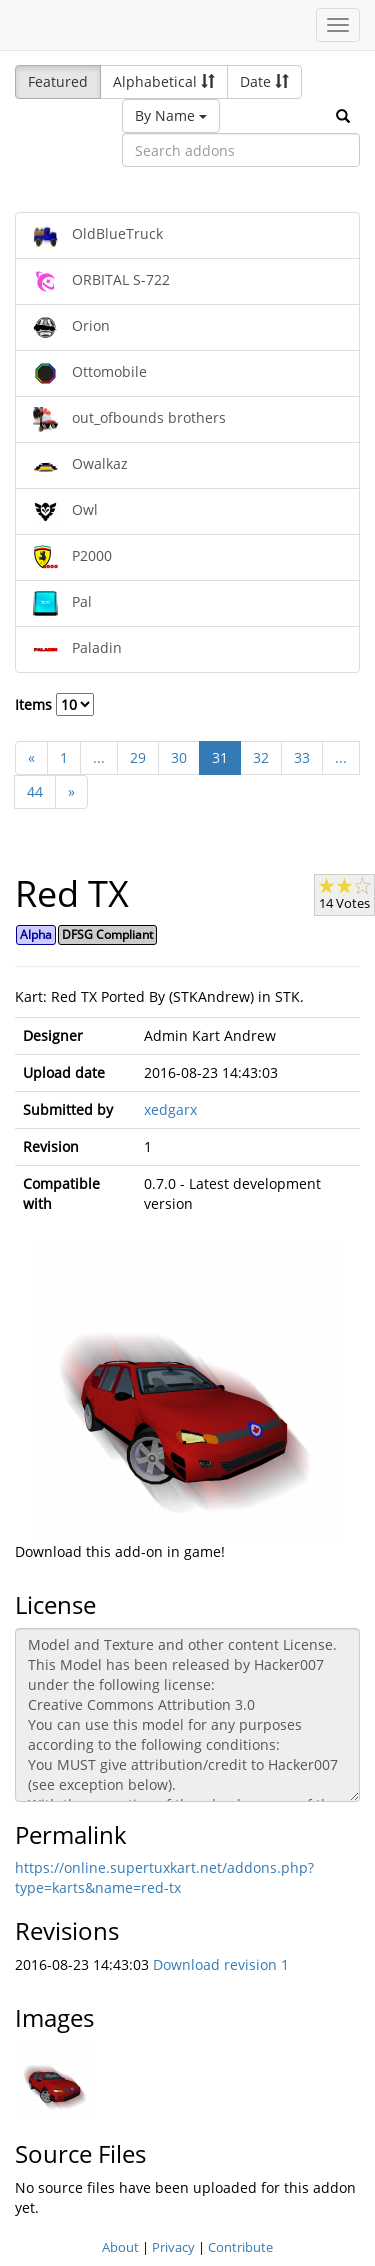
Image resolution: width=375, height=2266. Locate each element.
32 (261, 757)
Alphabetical (164, 81)
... (99, 757)
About (120, 2247)
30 (179, 757)
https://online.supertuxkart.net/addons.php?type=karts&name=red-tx (164, 1877)
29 (138, 757)
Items (54, 704)
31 (220, 757)
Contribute (240, 2247)
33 (302, 757)
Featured (58, 81)
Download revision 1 (221, 1964)
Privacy (173, 2247)
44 (35, 791)
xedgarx (170, 1109)
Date (264, 81)
